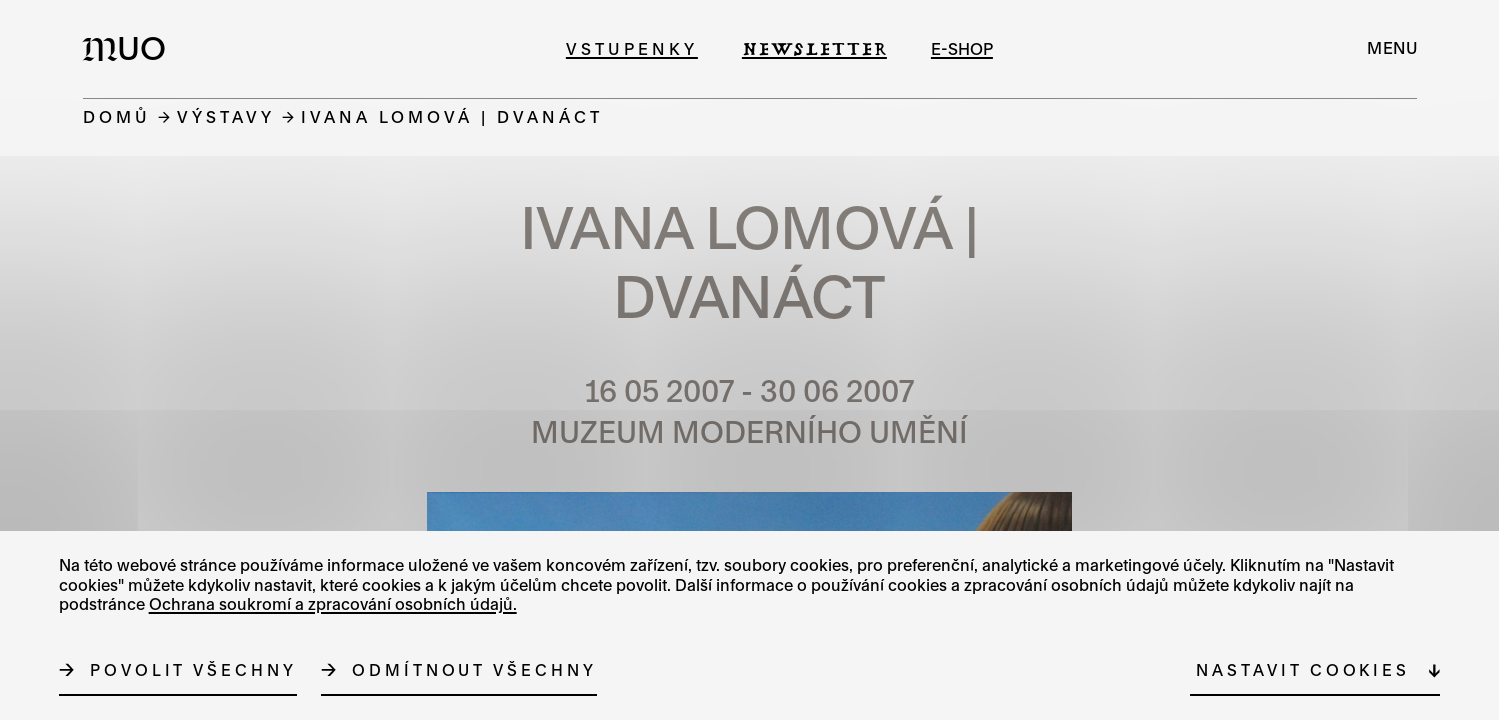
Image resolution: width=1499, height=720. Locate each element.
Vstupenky (632, 48)
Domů (117, 116)
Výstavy (226, 116)
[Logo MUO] (130, 48)
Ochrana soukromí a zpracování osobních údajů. (333, 604)
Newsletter (814, 48)
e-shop (962, 48)
